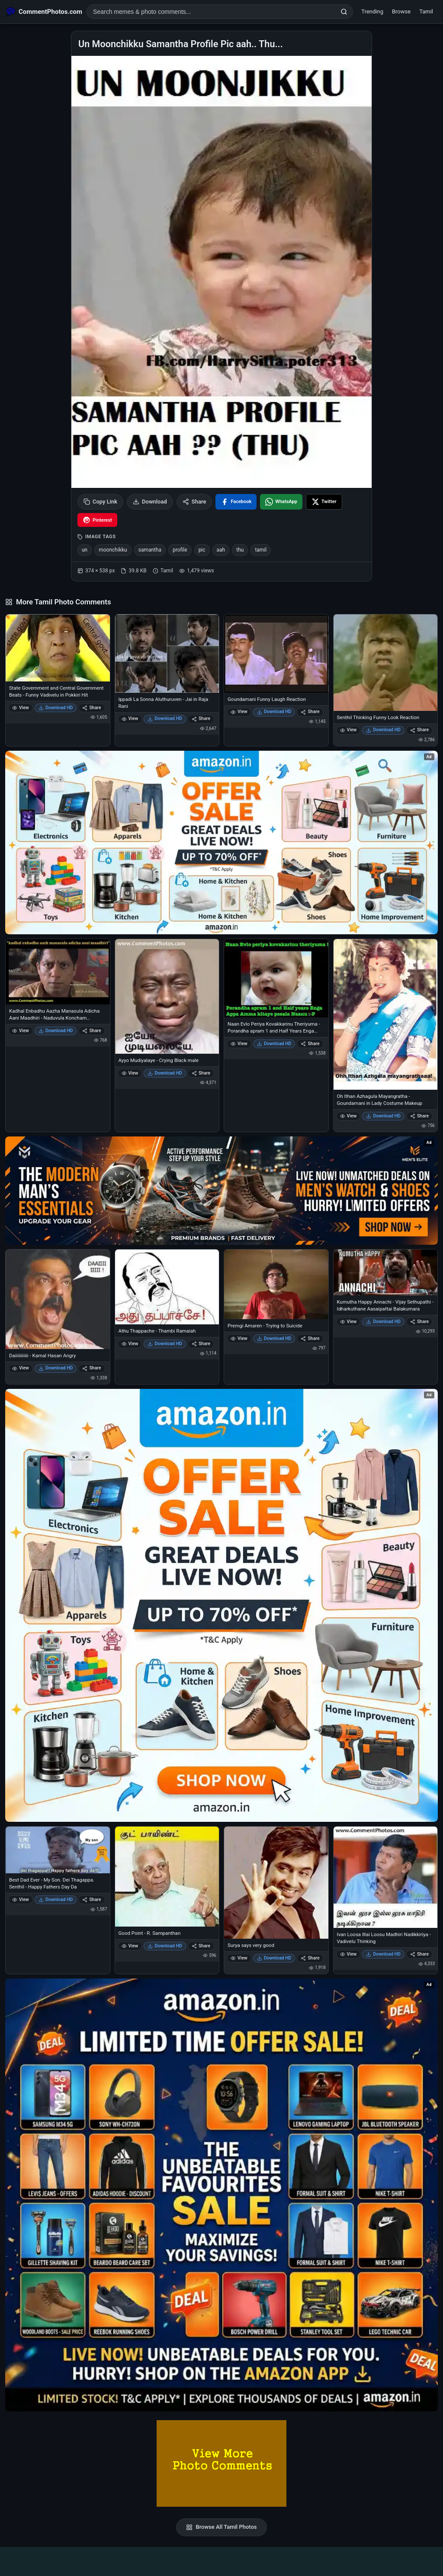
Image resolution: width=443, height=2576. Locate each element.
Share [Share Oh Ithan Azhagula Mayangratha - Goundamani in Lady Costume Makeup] (419, 1116)
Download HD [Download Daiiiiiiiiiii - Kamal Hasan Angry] (56, 1368)
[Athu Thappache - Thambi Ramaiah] (167, 1286)
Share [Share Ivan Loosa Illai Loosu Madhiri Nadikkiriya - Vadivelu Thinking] (419, 1954)
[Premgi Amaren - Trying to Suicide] (276, 1284)
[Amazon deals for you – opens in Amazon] (221, 1190)
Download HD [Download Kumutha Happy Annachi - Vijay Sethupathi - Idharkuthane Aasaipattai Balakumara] (383, 1321)
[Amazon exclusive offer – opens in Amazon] (221, 2195)
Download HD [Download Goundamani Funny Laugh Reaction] (274, 711)
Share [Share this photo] (194, 501)
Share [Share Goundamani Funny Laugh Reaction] (310, 711)
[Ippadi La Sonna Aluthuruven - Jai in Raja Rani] (167, 653)
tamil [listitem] (260, 550)
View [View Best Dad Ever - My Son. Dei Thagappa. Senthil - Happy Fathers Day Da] (20, 1899)
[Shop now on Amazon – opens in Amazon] (221, 1605)
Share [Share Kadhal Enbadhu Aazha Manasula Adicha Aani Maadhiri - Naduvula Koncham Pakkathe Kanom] (91, 1030)
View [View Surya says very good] (239, 1958)
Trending (372, 11)
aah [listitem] (221, 550)
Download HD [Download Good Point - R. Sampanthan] (165, 1946)
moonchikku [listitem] (113, 550)
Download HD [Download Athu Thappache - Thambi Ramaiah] (165, 1343)
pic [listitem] (202, 550)
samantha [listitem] (149, 550)
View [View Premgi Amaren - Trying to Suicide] (239, 1338)
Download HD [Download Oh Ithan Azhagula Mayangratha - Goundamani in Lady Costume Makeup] (383, 1116)
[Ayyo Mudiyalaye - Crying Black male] (167, 996)
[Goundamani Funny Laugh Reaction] (276, 653)
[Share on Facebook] (236, 502)
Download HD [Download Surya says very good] (274, 1958)
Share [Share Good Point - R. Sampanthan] (201, 1946)
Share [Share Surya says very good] (310, 1958)
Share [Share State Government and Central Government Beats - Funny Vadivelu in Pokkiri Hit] (91, 707)
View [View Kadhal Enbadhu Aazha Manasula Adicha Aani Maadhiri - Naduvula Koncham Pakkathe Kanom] (20, 1030)
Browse (401, 11)
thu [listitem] (240, 550)
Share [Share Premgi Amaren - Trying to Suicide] (310, 1338)
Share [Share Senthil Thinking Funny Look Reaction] (419, 730)
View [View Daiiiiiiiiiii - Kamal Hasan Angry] (20, 1368)
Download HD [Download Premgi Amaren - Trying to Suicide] (274, 1338)
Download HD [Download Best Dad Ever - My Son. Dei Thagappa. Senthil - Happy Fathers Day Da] (56, 1899)
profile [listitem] (180, 550)
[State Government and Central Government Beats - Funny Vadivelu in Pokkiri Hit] (58, 647)
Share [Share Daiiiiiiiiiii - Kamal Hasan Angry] (91, 1368)
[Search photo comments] (211, 12)
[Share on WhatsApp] (281, 502)
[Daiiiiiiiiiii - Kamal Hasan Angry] (58, 1299)
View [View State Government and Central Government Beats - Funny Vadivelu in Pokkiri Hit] (20, 707)
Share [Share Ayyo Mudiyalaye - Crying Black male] (201, 1073)
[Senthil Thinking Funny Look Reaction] (386, 662)
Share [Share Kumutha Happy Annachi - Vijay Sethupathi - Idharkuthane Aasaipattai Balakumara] (419, 1321)
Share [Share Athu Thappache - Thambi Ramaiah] (201, 1343)
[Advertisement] (221, 2560)
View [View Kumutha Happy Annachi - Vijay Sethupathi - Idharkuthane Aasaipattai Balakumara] (348, 1321)
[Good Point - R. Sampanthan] (167, 1877)
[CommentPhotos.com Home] (44, 11)
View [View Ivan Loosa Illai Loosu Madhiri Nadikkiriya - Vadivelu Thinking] (348, 1954)
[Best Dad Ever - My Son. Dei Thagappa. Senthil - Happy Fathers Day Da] (58, 1850)
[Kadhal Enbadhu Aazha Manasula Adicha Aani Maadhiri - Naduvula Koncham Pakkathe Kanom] (58, 971)
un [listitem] (84, 550)
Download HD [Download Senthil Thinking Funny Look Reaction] (383, 730)
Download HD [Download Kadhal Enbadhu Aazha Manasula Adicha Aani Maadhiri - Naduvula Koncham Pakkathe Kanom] (56, 1030)
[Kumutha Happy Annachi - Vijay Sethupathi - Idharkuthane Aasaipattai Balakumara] (386, 1272)
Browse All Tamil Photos (221, 2527)
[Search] (344, 12)
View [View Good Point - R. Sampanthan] (130, 1946)
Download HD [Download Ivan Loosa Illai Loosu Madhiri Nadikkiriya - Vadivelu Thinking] (383, 1954)
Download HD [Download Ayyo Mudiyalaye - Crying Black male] (165, 1073)
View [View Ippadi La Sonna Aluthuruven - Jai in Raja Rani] (130, 718)
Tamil (426, 11)
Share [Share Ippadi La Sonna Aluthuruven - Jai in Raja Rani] (201, 718)
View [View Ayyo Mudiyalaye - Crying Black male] (130, 1073)
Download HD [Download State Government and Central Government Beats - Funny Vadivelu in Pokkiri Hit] (56, 707)
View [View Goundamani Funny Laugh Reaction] (239, 711)
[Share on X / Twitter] (324, 502)
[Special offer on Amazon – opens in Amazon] (221, 843)
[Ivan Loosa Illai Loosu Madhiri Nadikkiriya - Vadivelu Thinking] (386, 1877)
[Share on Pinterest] (97, 520)
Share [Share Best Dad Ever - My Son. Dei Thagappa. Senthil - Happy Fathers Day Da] (91, 1899)
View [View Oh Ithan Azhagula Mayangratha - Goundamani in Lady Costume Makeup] (348, 1116)
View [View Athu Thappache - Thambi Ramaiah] (130, 1343)
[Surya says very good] (276, 1883)
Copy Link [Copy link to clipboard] (100, 501)
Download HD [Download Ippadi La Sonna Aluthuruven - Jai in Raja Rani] (165, 718)
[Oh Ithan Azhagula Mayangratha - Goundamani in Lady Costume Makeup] (386, 1014)
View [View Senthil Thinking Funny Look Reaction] (348, 730)
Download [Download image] (150, 501)
